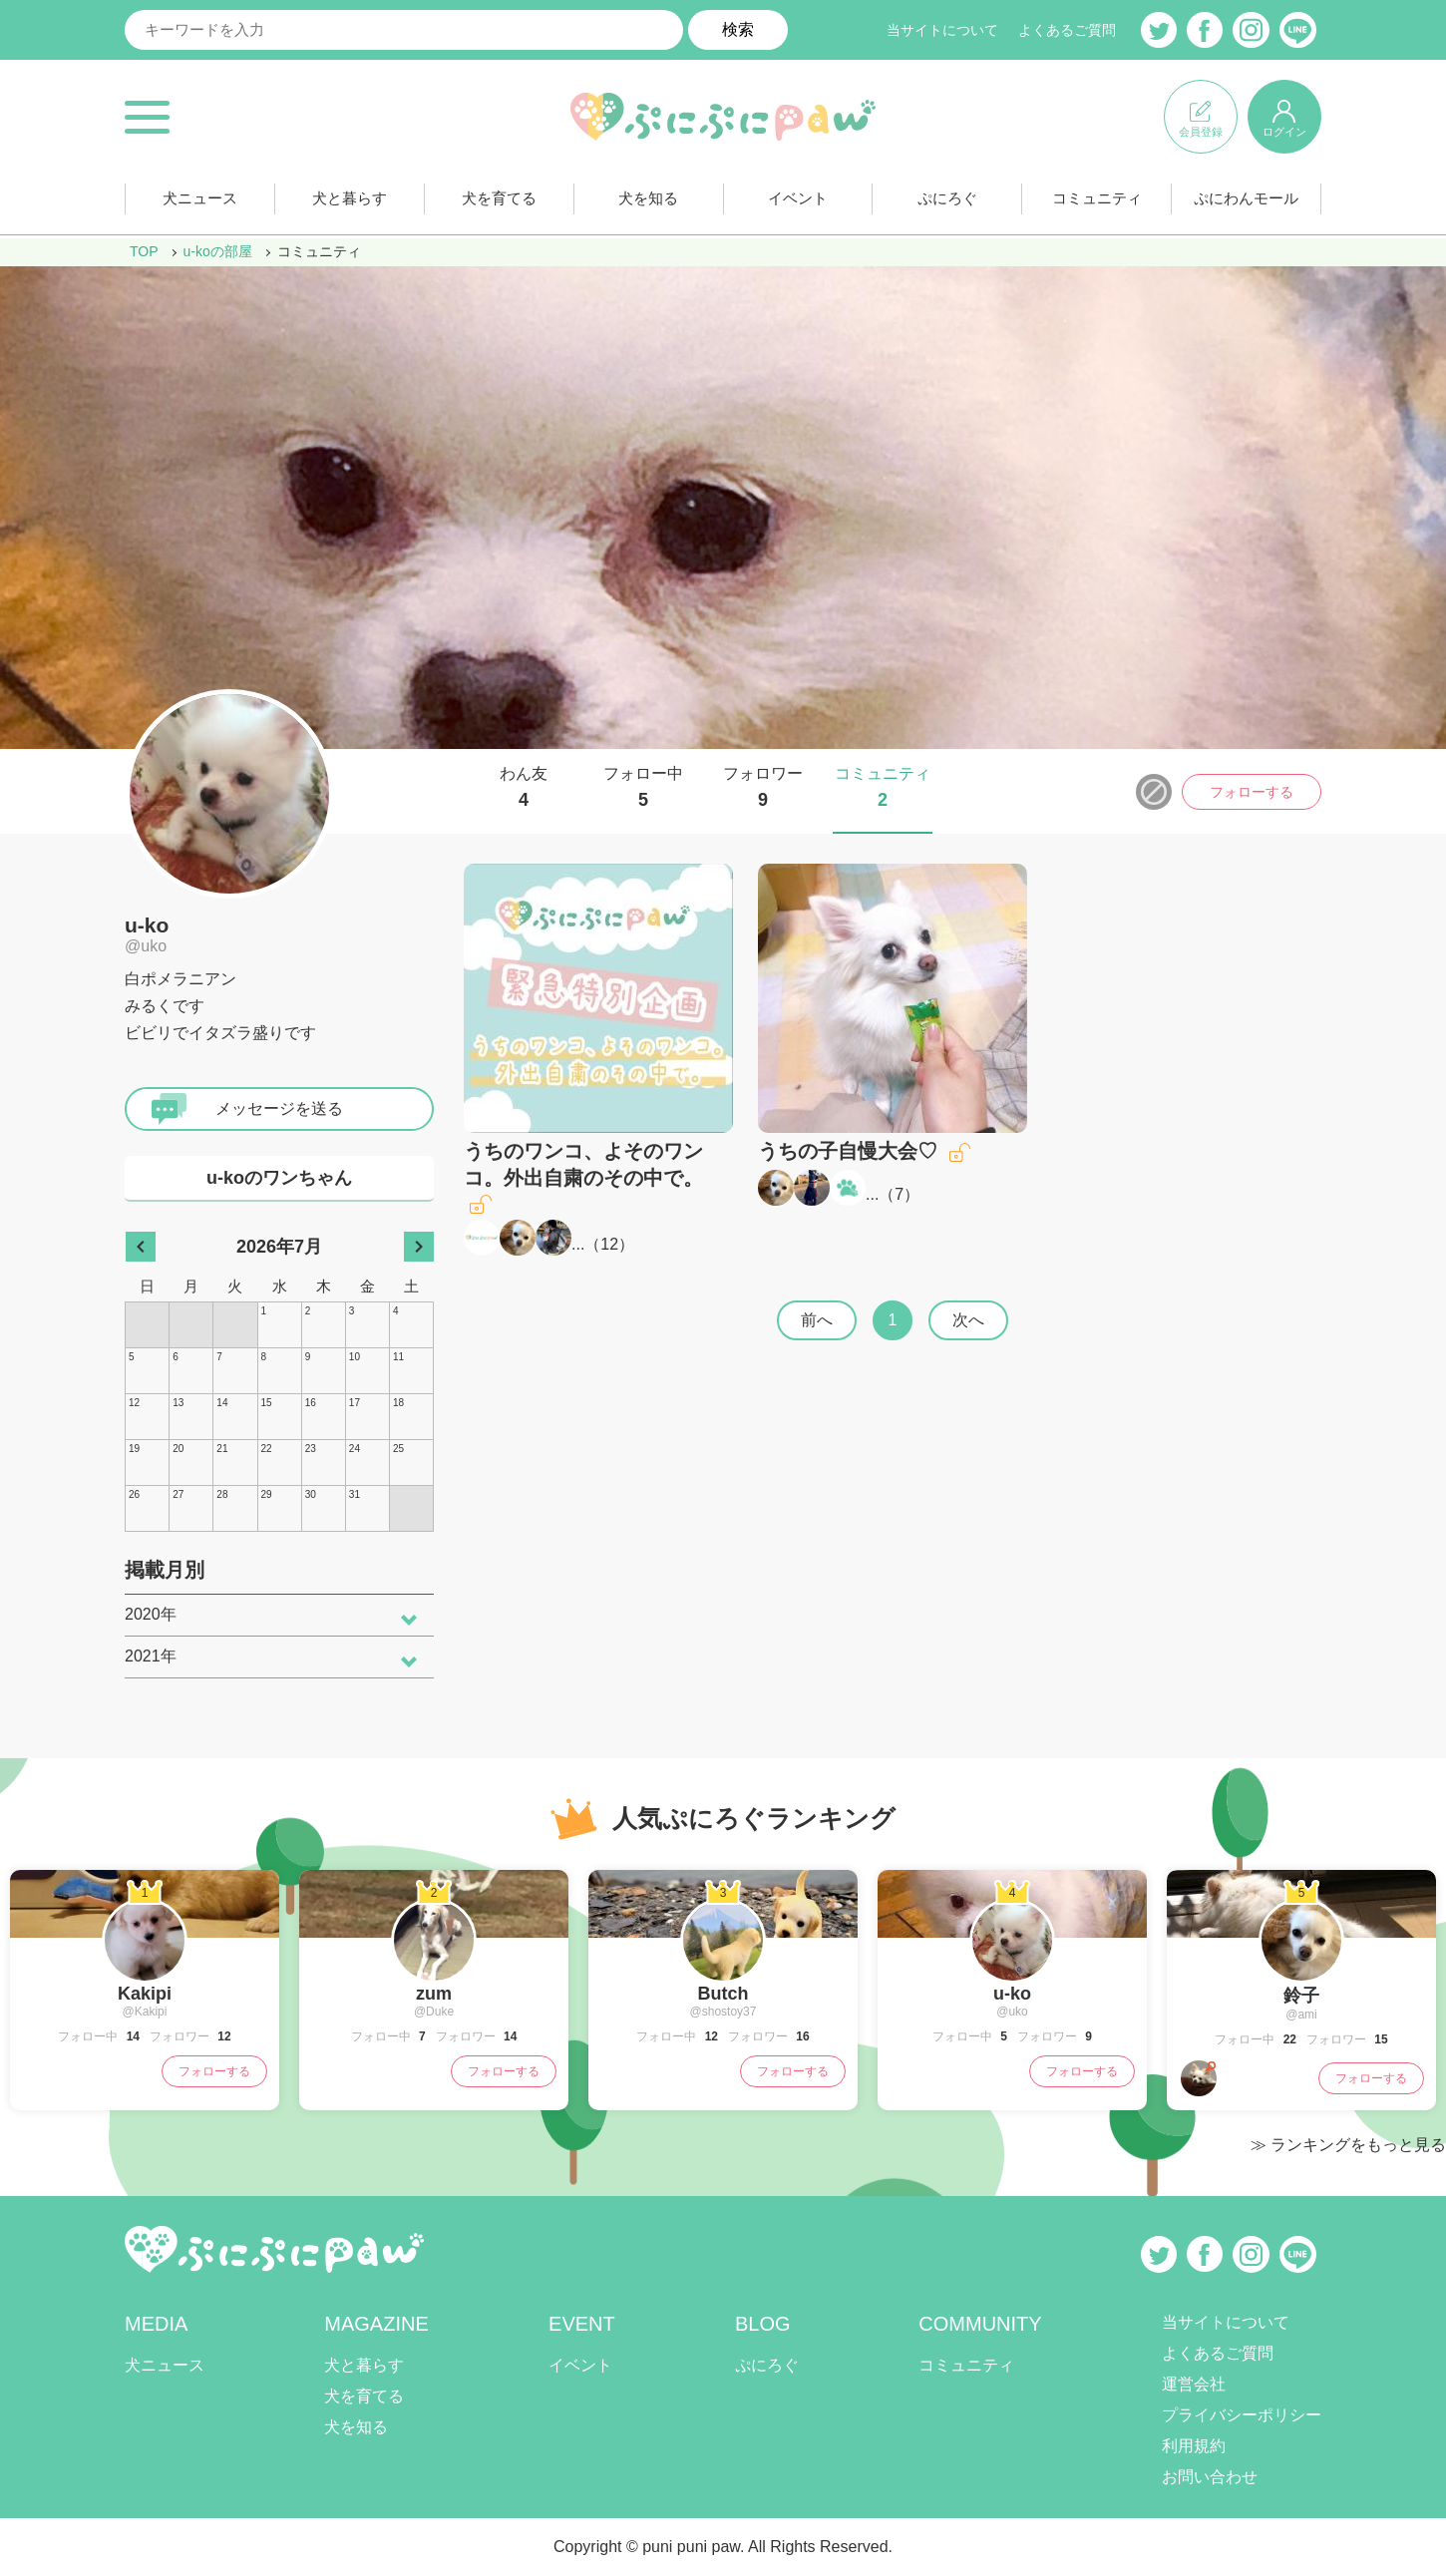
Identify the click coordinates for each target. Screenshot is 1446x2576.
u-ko (147, 925)
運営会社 (1194, 2384)
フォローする (1251, 792)
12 (609, 1244)
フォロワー (763, 788)
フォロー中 (643, 788)
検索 (738, 29)
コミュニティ (1097, 197)
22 (1287, 2039)
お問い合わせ (1210, 2476)
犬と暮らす (349, 197)
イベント (798, 197)
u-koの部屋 (217, 251)
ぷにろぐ (947, 197)
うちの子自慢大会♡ (847, 1151)
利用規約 (1194, 2445)
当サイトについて (942, 30)
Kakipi (145, 1994)
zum (434, 1994)
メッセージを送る (279, 1108)
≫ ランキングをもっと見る (1348, 2144)
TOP (144, 251)
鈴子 (1301, 1996)
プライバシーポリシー (1241, 2414)
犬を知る (648, 197)
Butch (723, 1994)
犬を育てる (499, 197)
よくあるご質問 (1067, 30)
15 (1379, 2039)
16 (801, 2036)
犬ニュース (199, 197)
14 (131, 2036)
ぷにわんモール (1246, 197)
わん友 (523, 788)
